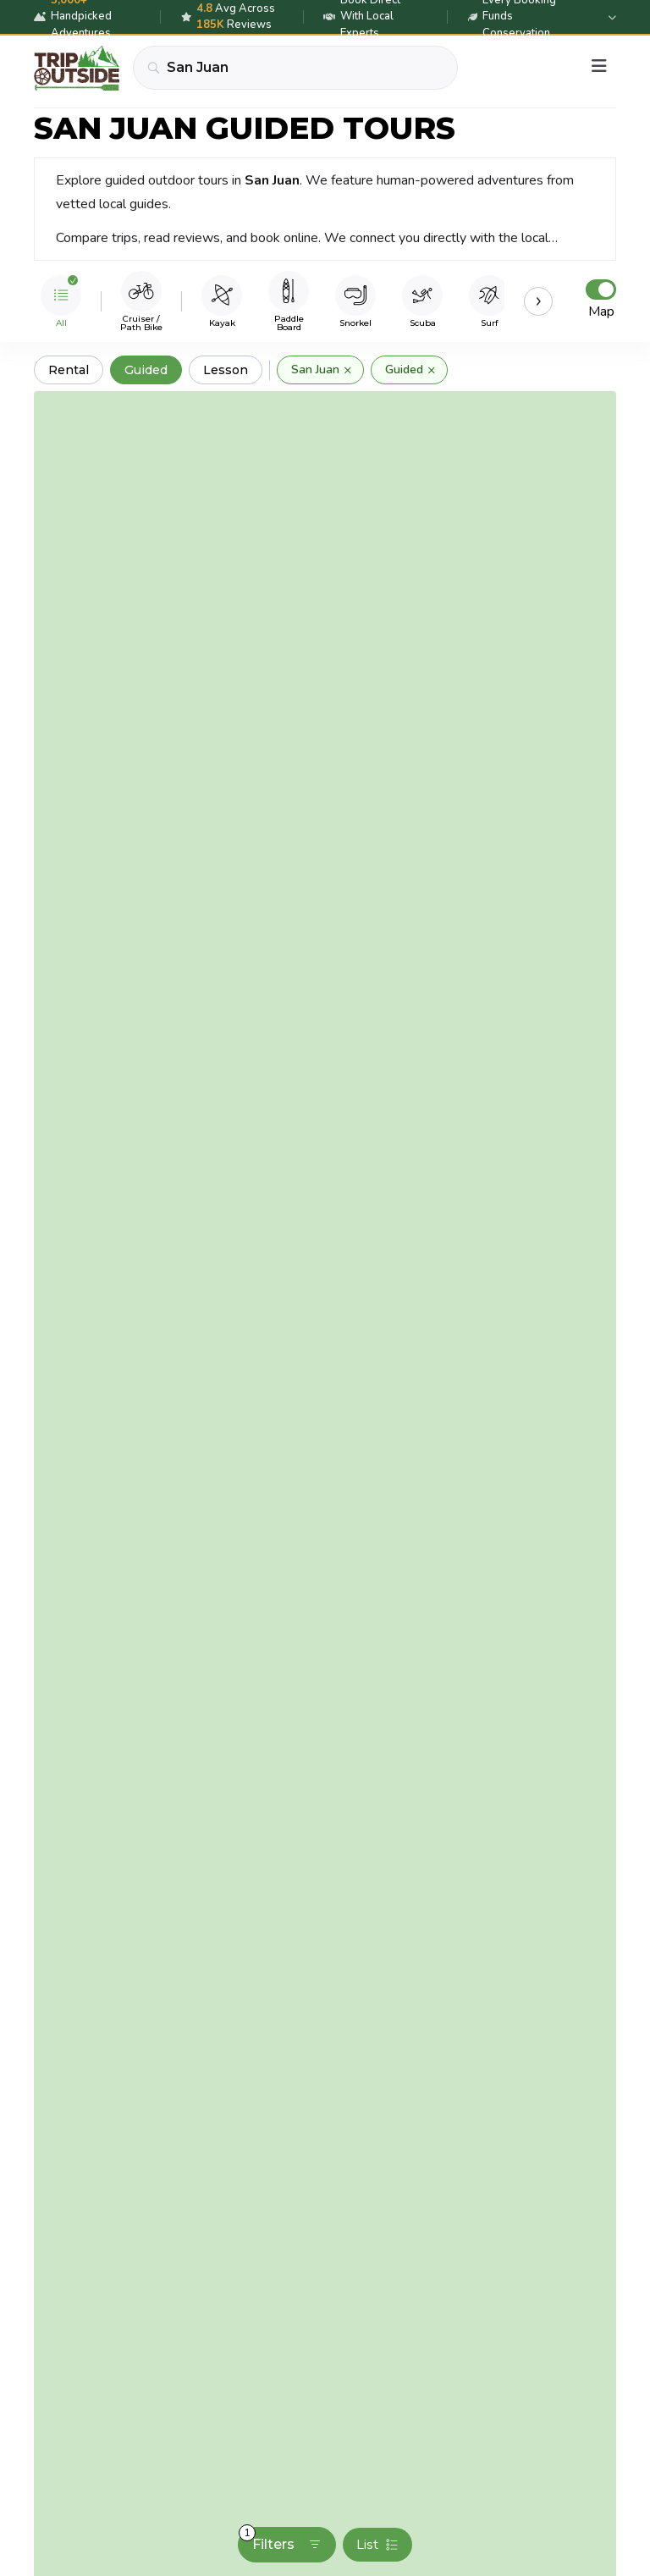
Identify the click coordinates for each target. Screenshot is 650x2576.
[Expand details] (612, 16)
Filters (280, 2539)
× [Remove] (348, 370)
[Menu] (599, 68)
